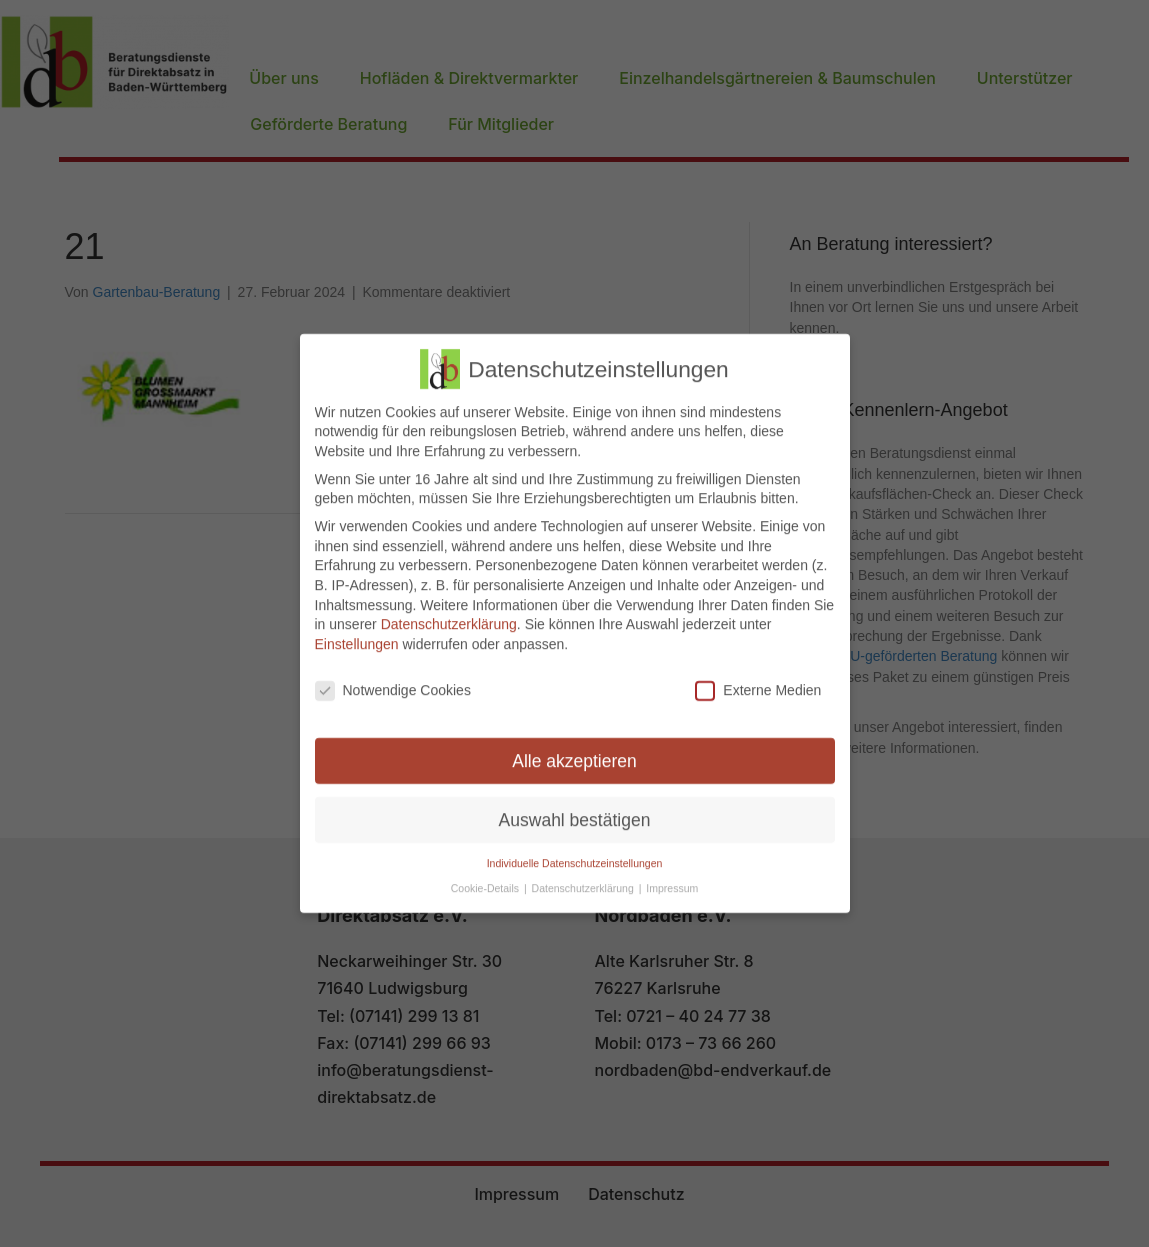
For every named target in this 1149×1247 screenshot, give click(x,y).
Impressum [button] (672, 878)
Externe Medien (758, 680)
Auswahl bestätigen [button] (575, 810)
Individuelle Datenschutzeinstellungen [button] (575, 854)
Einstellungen (357, 634)
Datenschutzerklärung (449, 615)
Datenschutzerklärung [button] (584, 878)
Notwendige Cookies (393, 680)
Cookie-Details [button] (486, 878)
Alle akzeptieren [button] (574, 751)
